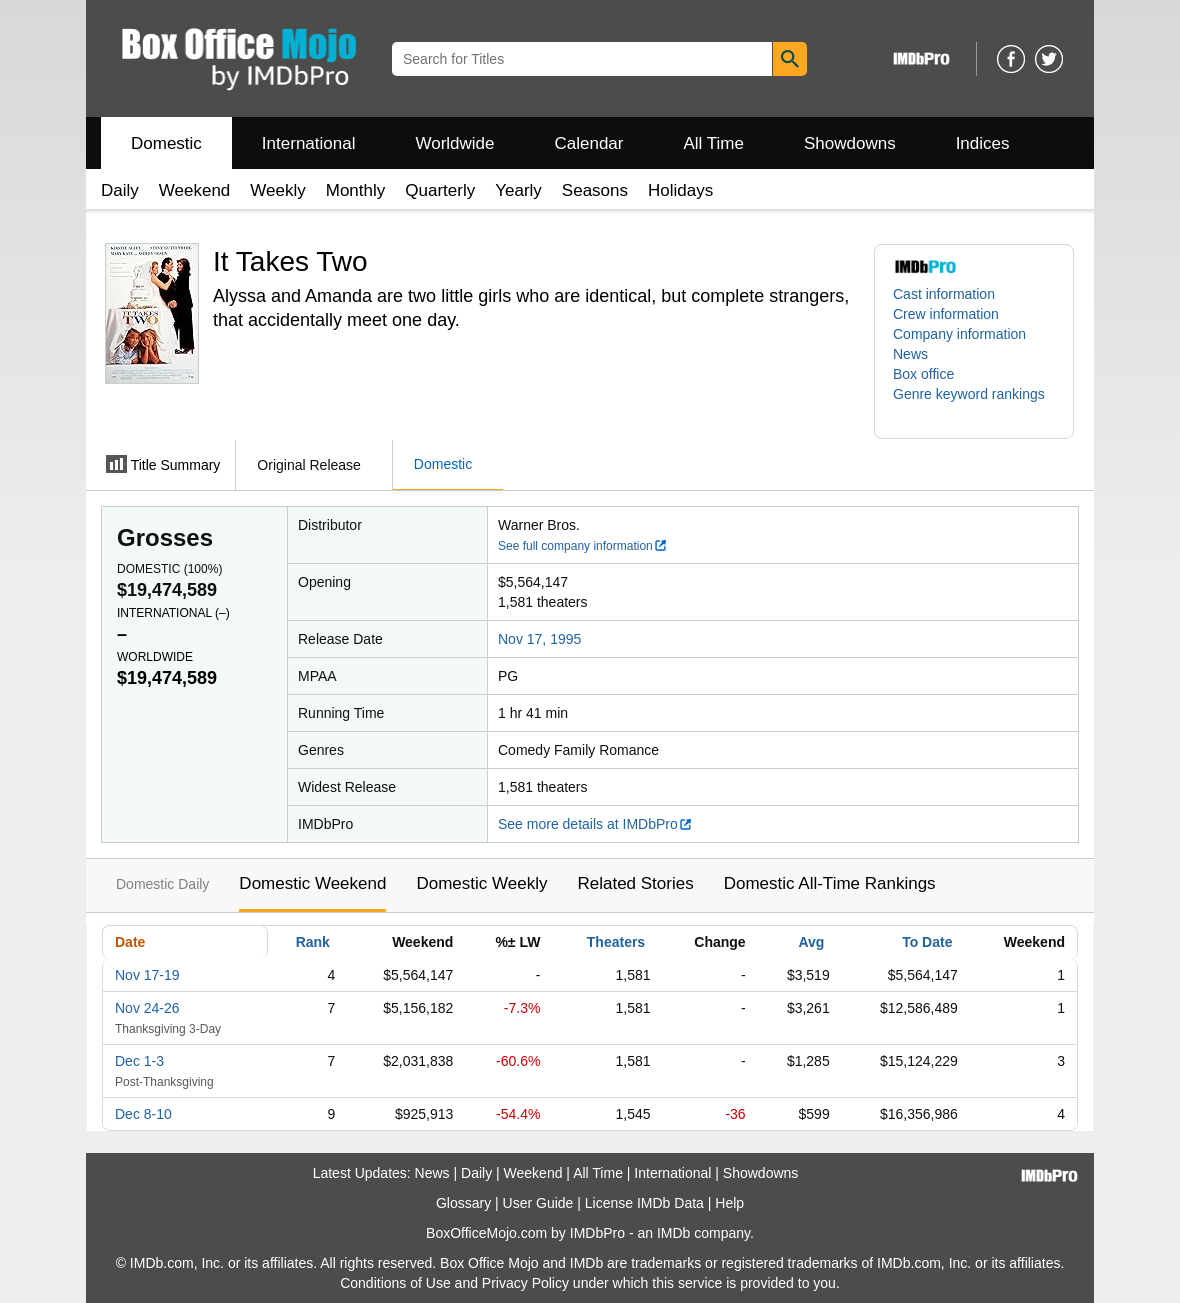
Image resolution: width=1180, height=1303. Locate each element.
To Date (927, 942)
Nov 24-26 (147, 1008)
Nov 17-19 (147, 975)
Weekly (277, 190)
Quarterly (440, 190)
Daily (120, 190)
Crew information (946, 314)
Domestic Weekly (481, 883)
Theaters (616, 942)
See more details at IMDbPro (595, 824)
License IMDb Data (644, 1203)
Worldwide (454, 143)
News (910, 354)
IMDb (673, 1233)
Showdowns (850, 143)
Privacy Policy (525, 1283)
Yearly (518, 190)
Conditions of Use (395, 1283)
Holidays (680, 190)
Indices (983, 143)
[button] (974, 404)
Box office (923, 374)
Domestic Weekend (312, 883)
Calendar (589, 143)
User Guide (538, 1203)
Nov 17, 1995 (539, 639)
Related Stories (635, 883)
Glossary (463, 1203)
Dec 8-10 (143, 1114)
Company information (959, 334)
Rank (313, 942)
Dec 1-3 (139, 1061)
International (309, 143)
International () (173, 613)
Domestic (166, 143)
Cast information (944, 294)
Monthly (356, 190)
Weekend (195, 190)
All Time (714, 143)
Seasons (595, 190)
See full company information (583, 546)
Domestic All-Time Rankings (830, 883)
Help (729, 1203)
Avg (811, 942)
